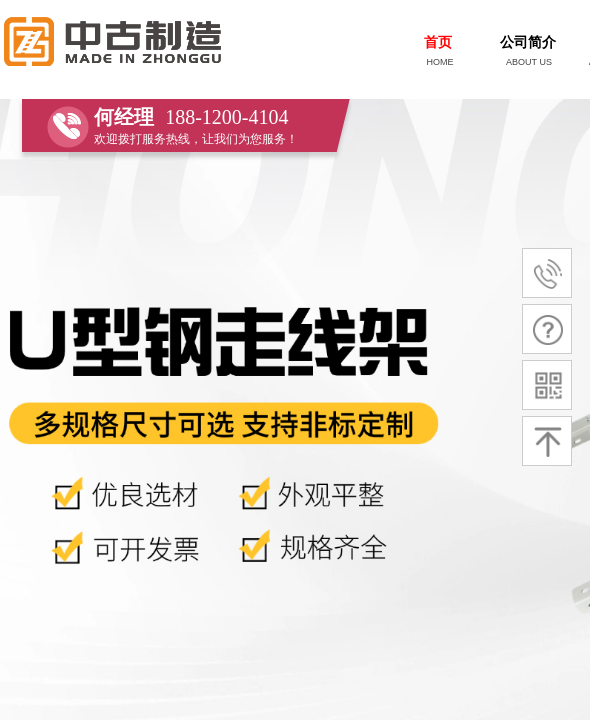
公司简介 (528, 42)
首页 (438, 42)
